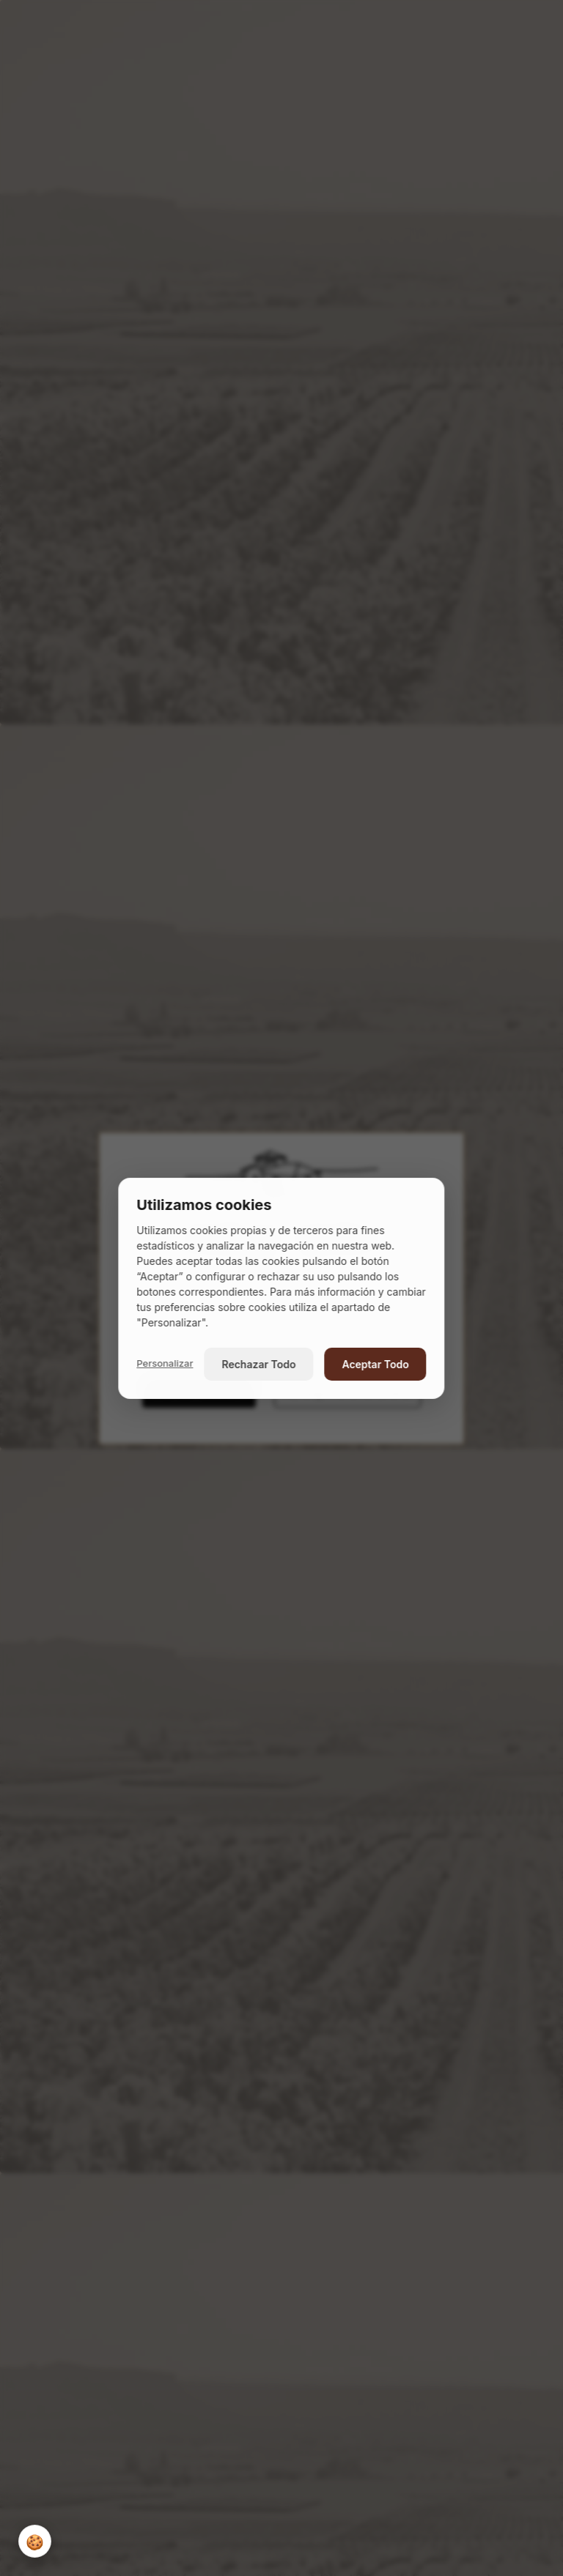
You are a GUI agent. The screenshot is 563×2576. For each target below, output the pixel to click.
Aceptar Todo (375, 1364)
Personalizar (164, 1363)
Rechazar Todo (259, 1364)
